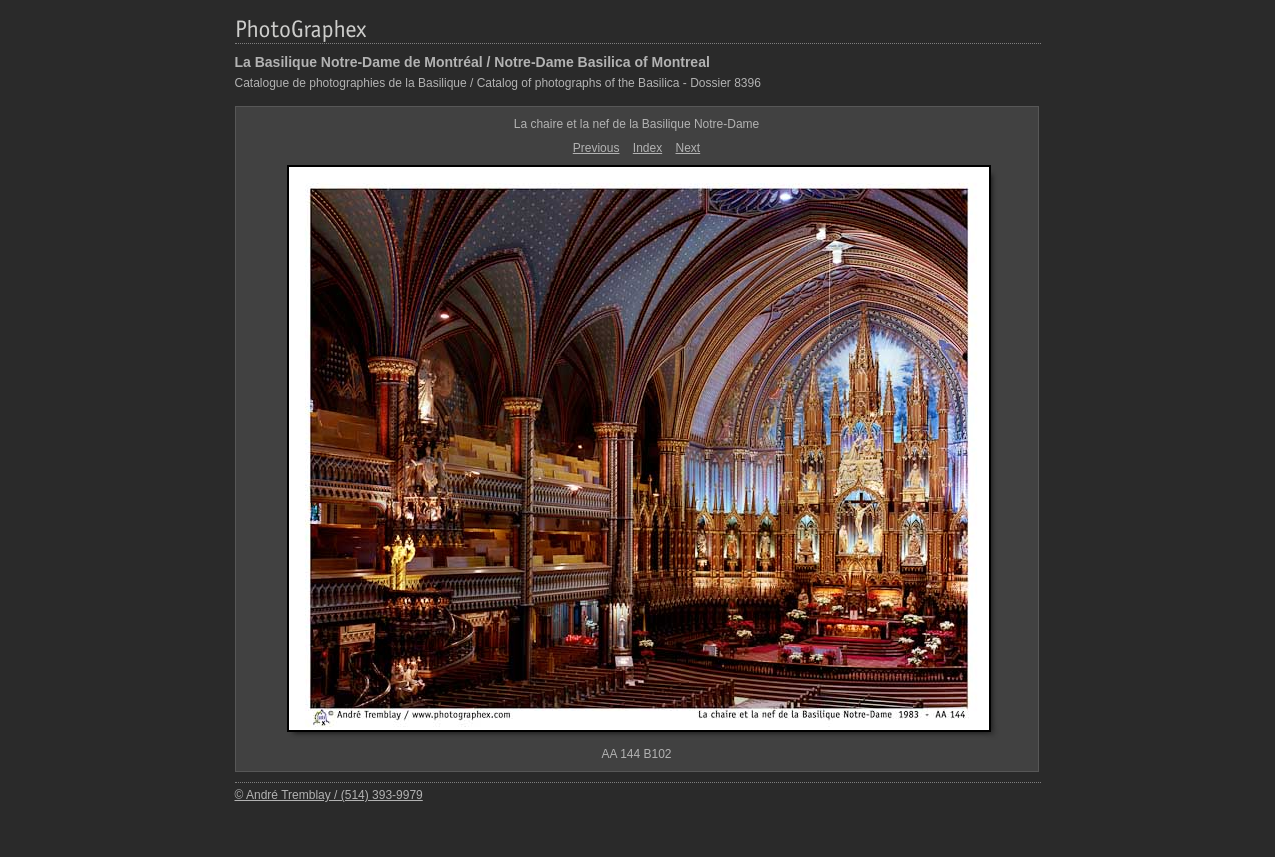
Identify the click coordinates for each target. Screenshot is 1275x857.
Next (688, 148)
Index (647, 148)
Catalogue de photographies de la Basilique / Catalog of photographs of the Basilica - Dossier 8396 (498, 83)
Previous (596, 148)
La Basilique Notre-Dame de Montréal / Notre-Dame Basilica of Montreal (472, 62)
